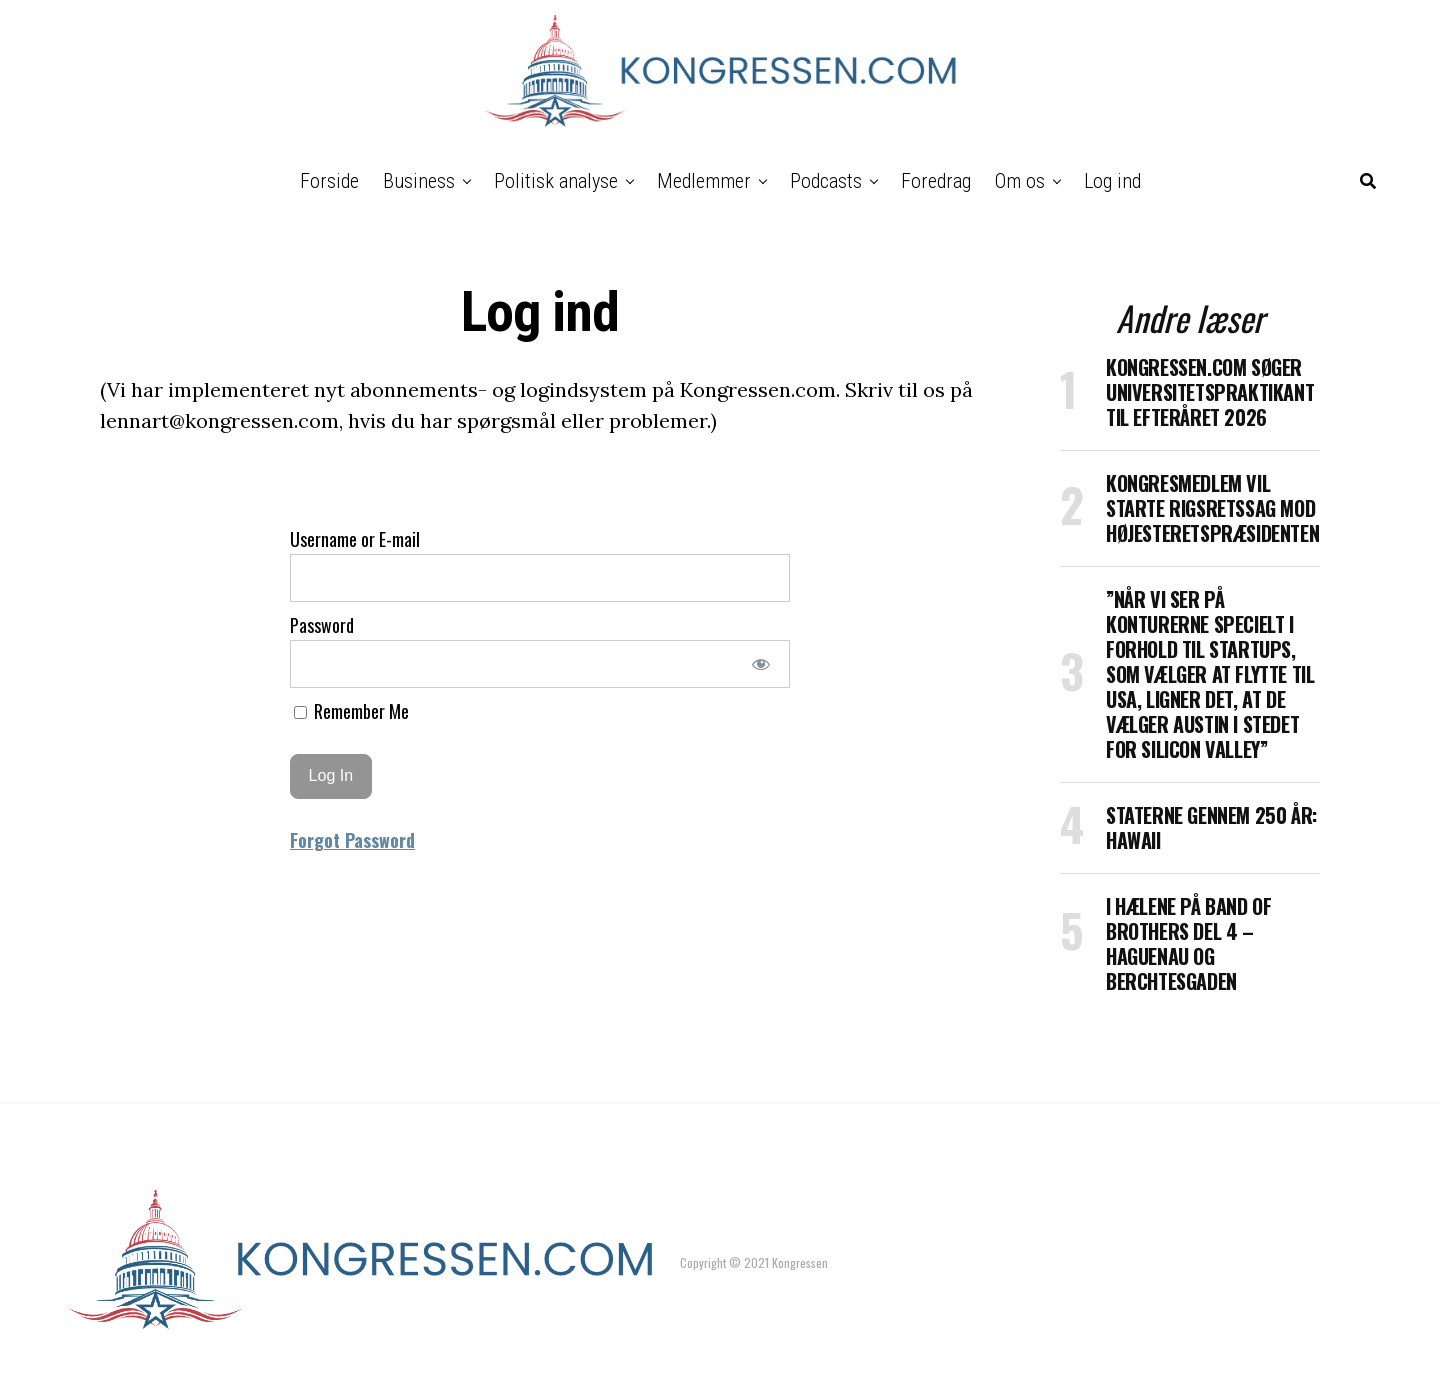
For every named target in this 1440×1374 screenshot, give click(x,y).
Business (419, 181)
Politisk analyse (556, 181)
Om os (1020, 181)
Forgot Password (352, 840)
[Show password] (761, 664)
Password (322, 625)
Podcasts (826, 181)
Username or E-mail (355, 539)
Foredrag (936, 181)
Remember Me (351, 711)
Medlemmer (704, 181)
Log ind (1112, 181)
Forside (329, 181)
